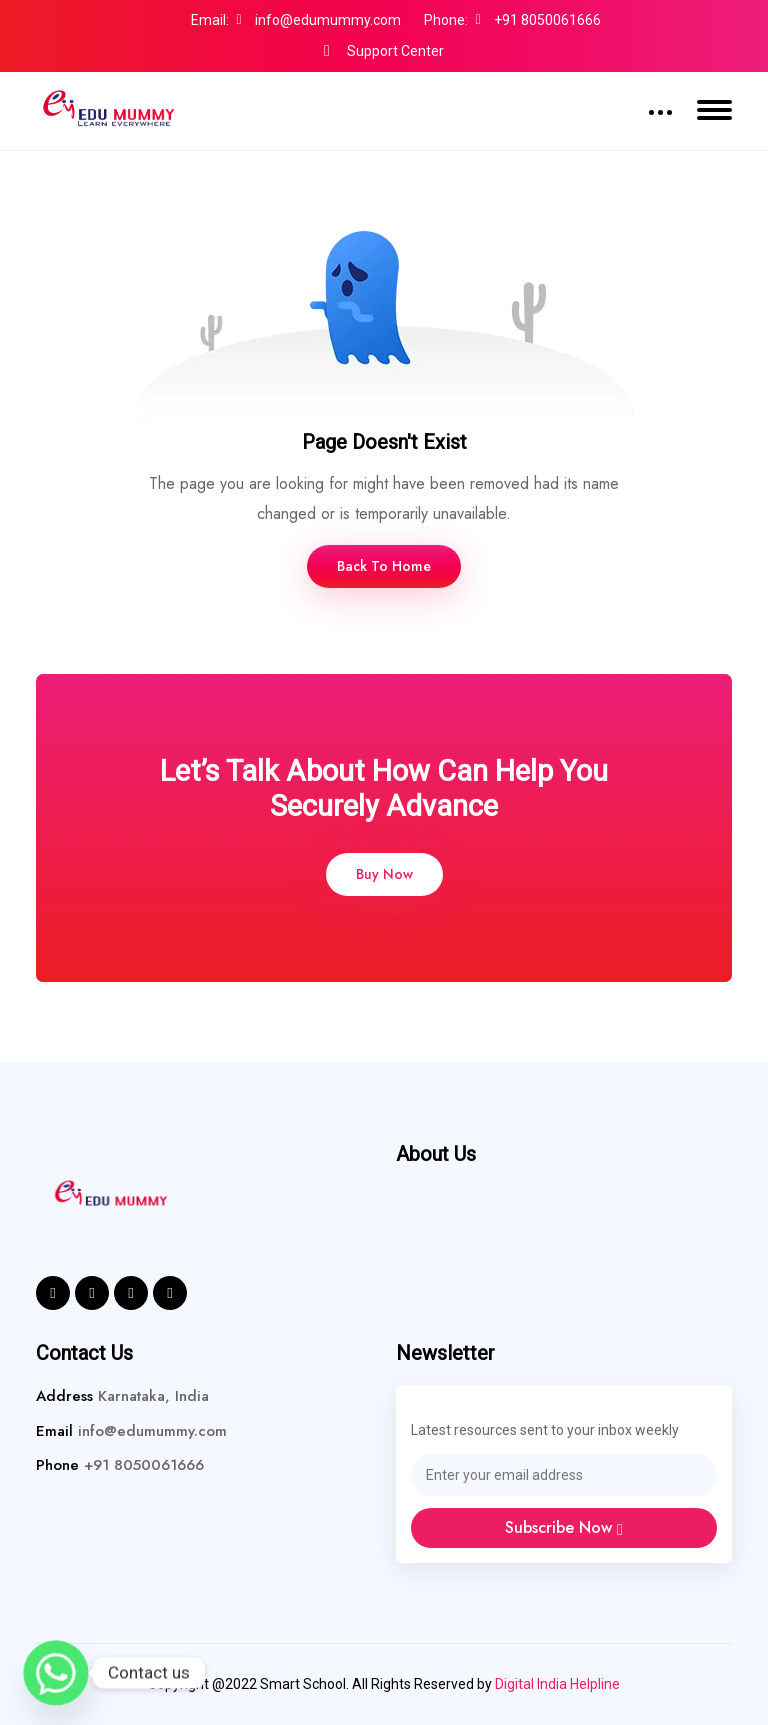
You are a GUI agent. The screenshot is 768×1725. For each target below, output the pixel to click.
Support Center (384, 51)
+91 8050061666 (538, 20)
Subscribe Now (564, 1527)
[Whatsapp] (56, 1673)
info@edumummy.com (319, 20)
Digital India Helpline (557, 1684)
